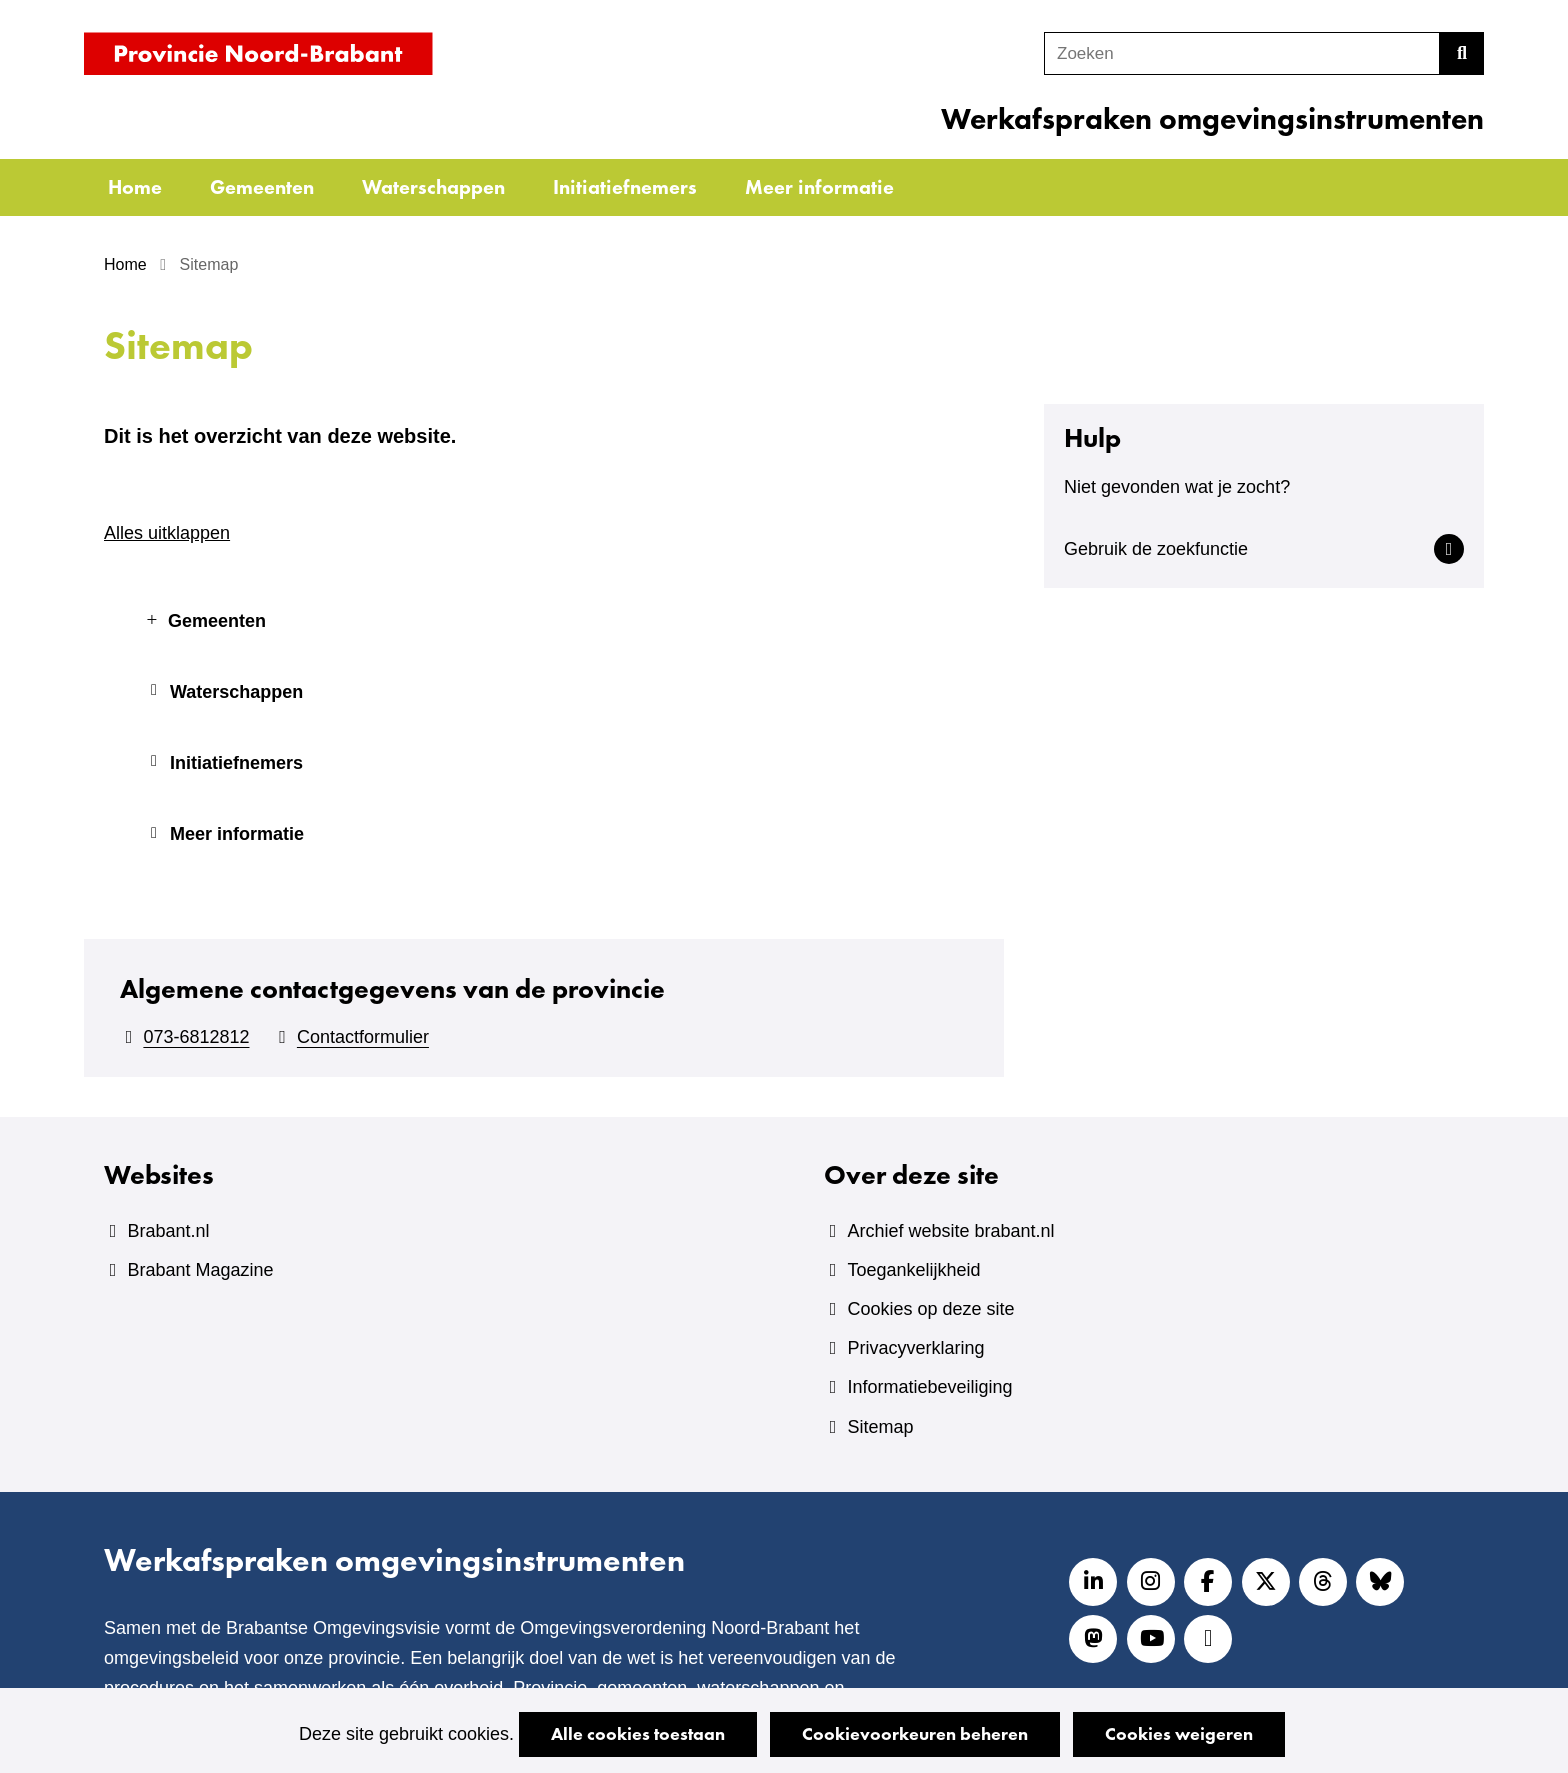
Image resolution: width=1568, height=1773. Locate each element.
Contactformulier (363, 1037)
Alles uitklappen (167, 533)
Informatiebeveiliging (929, 1387)
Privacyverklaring (915, 1348)
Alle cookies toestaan (638, 1733)
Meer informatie (819, 187)
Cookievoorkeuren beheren (915, 1733)
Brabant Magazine (200, 1270)
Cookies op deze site (930, 1309)
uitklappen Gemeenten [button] (152, 614)
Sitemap (880, 1427)
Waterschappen (433, 187)
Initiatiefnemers (625, 187)
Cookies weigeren (1179, 1733)
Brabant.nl (168, 1231)
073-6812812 (196, 1037)
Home (135, 187)
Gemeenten (262, 187)
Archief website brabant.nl (950, 1231)
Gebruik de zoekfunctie (1156, 549)
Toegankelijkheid (913, 1270)
